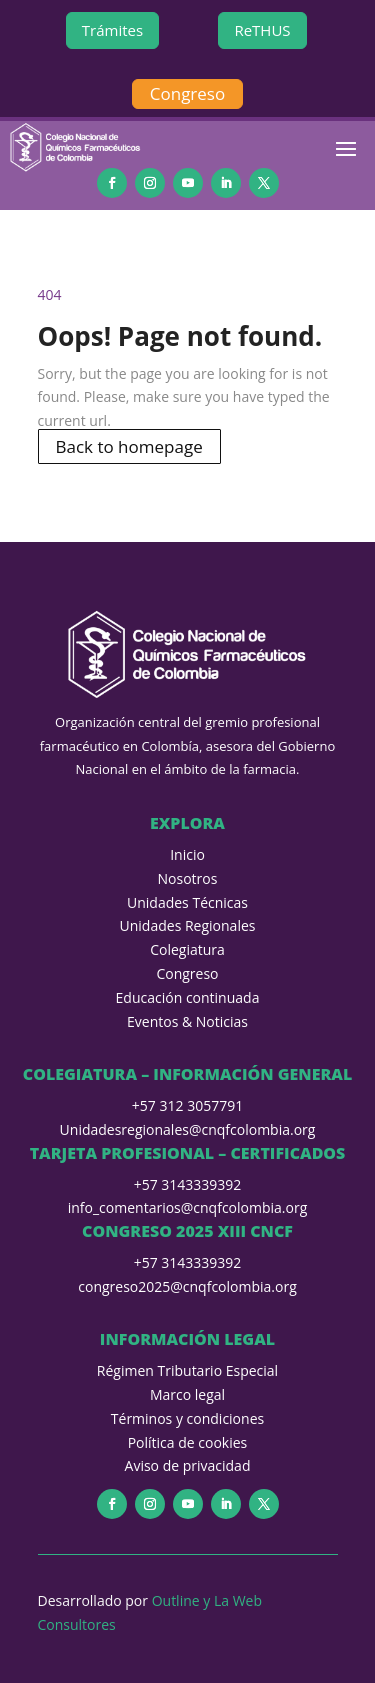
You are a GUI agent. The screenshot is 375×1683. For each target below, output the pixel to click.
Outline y (183, 1600)
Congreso (187, 93)
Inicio (187, 854)
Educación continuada (188, 997)
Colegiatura (187, 949)
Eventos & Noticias (187, 1021)
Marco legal (187, 1394)
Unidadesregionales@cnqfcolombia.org (188, 1129)
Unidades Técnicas (187, 902)
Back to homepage (129, 446)
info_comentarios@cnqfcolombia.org (188, 1207)
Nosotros (188, 878)
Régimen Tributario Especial (187, 1370)
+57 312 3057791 (187, 1105)
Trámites (112, 30)
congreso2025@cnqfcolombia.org (187, 1286)
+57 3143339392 (188, 1184)
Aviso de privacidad (188, 1465)
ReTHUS (262, 30)
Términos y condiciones (187, 1418)
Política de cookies (188, 1442)
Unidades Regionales (188, 925)
